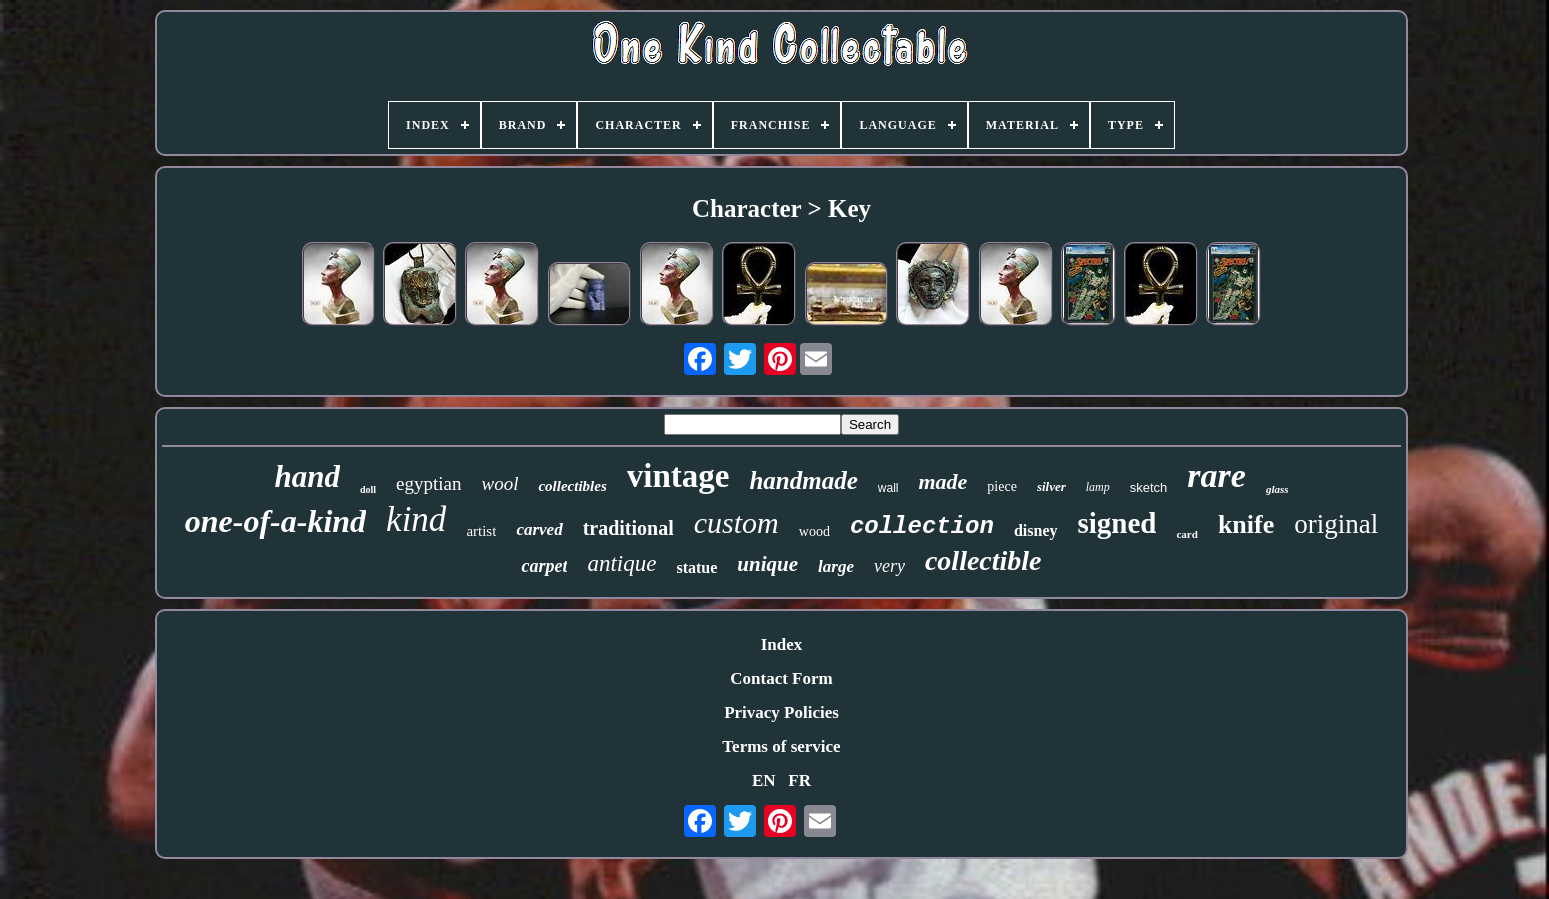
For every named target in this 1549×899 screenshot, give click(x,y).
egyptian (428, 483)
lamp (1098, 487)
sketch (1149, 487)
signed (1117, 523)
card (1186, 534)
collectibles (572, 486)
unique (767, 564)
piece (1002, 486)
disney (1036, 530)
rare (1216, 475)
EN (764, 780)
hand (306, 476)
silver (1051, 486)
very (889, 566)
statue (696, 567)
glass (1277, 489)
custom (736, 522)
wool (500, 483)
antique (621, 563)
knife (1246, 524)
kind (416, 519)
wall (888, 488)
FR (799, 780)
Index (782, 644)
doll (368, 489)
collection (922, 526)
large (836, 566)
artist (481, 531)
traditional (628, 528)
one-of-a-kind (275, 521)
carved (539, 529)
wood (814, 531)
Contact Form (781, 678)
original (1336, 524)
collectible (983, 560)
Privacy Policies (781, 712)
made (942, 481)
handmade (803, 480)
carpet (544, 566)
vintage (678, 476)
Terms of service (781, 746)
